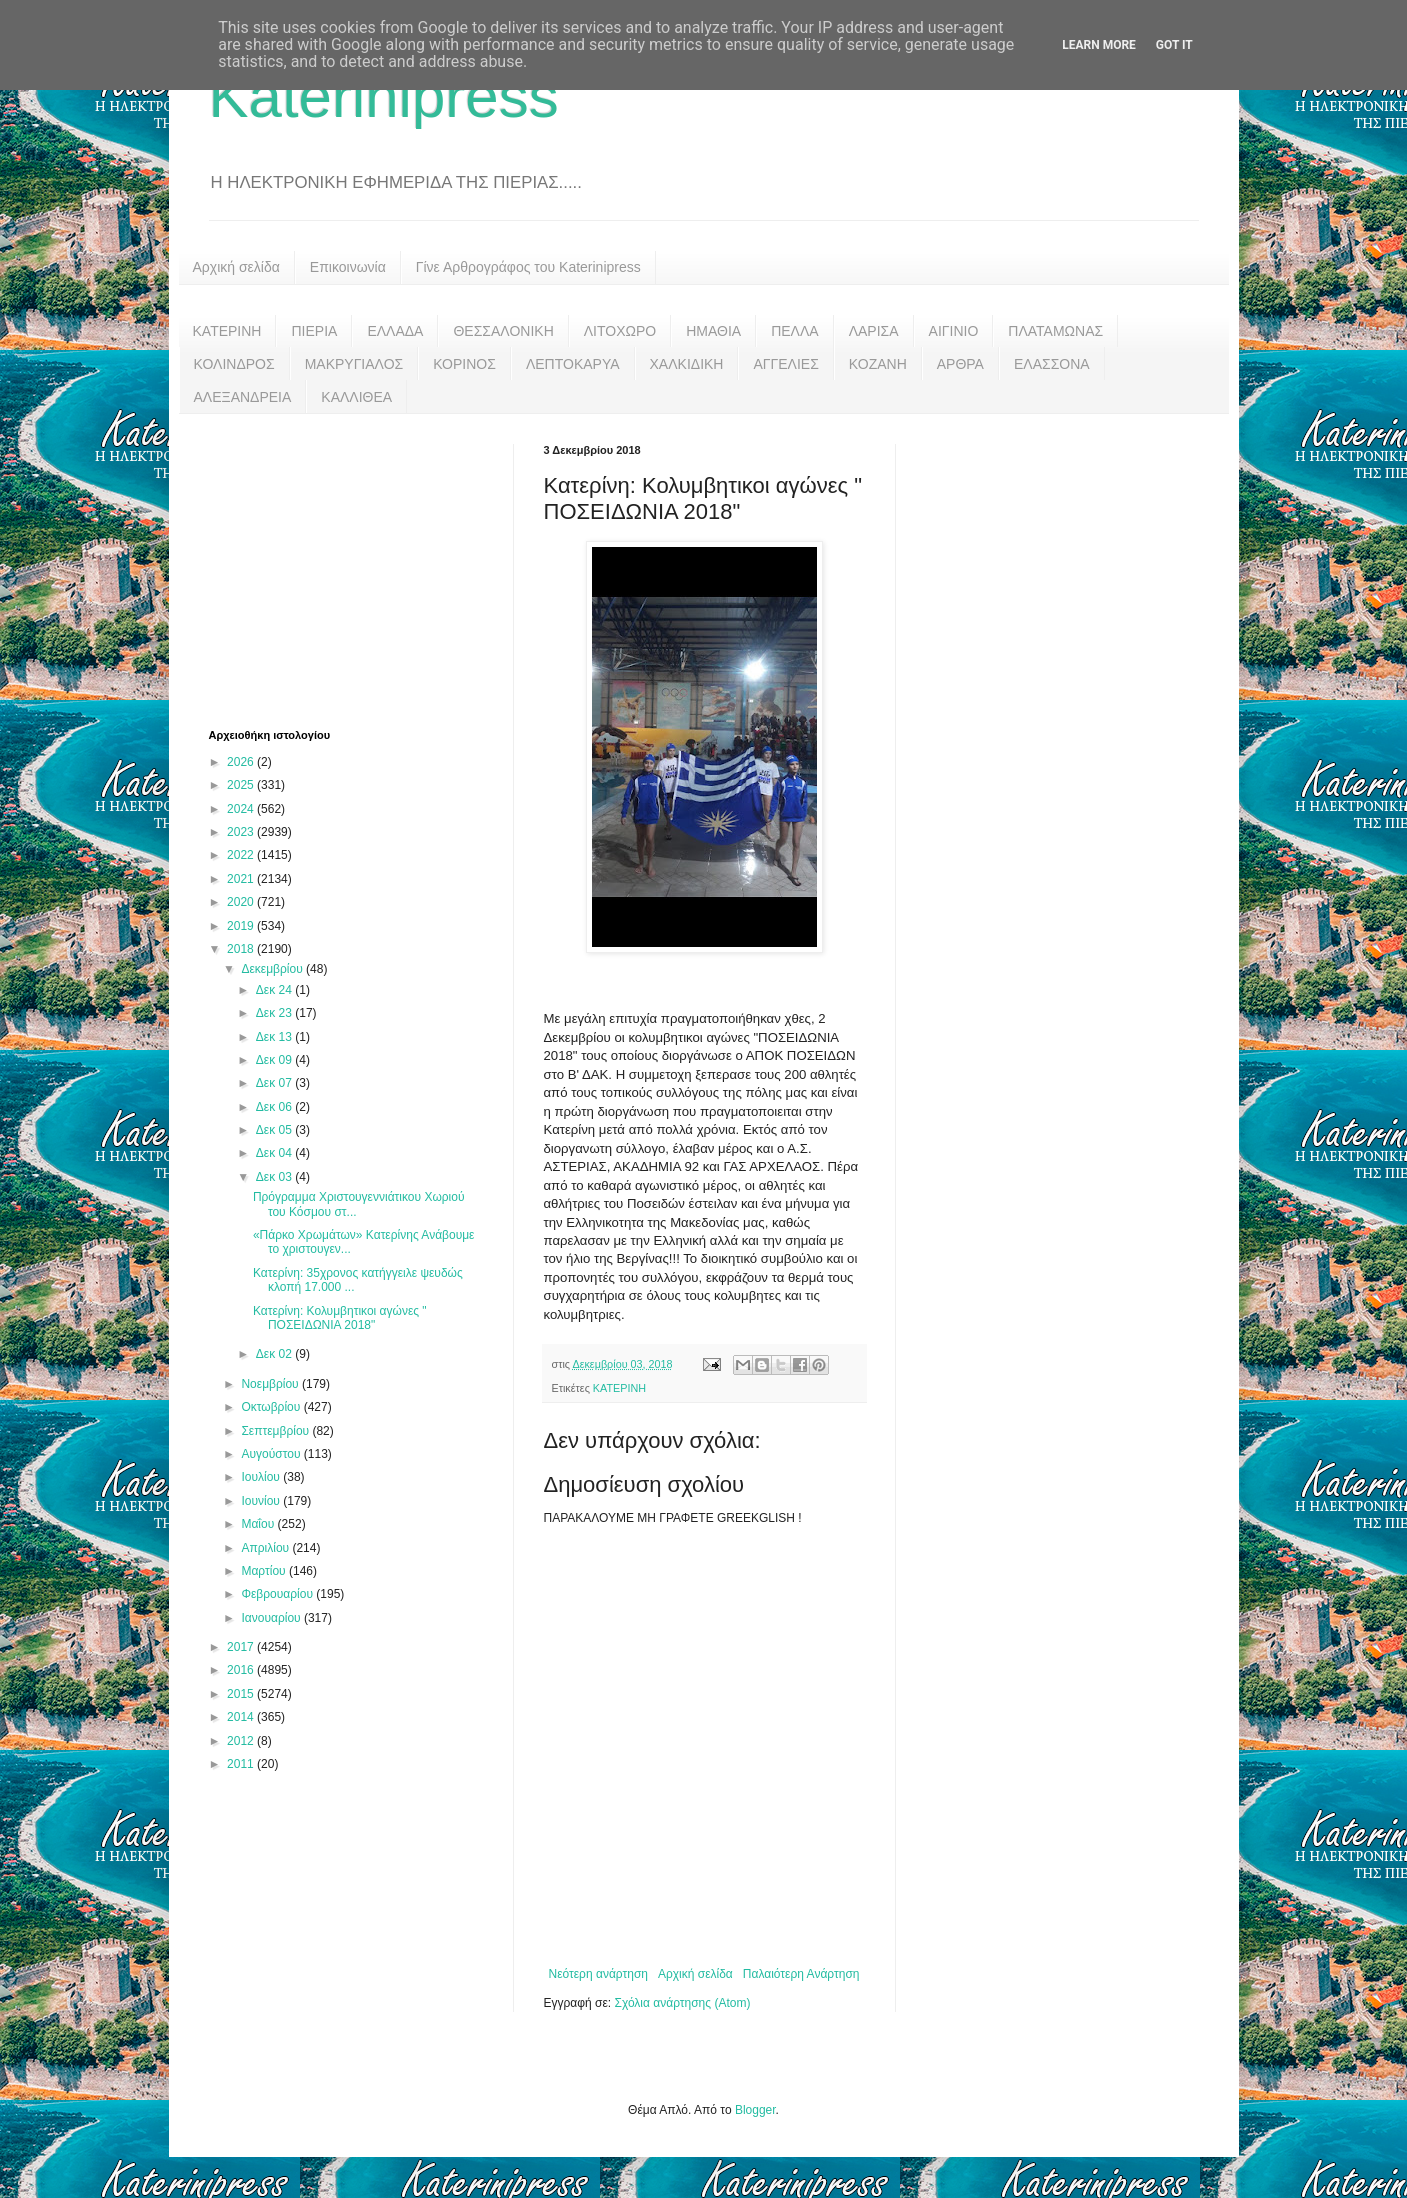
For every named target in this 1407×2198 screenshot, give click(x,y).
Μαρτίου (265, 1571)
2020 (242, 902)
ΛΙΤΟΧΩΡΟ (620, 331)
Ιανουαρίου (272, 1618)
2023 (242, 832)
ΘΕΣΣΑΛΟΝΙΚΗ (503, 331)
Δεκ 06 (275, 1107)
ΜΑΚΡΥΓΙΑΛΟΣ (354, 364)
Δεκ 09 (275, 1060)
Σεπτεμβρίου (276, 1431)
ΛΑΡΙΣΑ (874, 331)
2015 (242, 1694)
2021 (242, 879)
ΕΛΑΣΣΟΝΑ (1052, 364)
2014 (242, 1717)
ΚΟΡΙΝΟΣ (464, 364)
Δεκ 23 (275, 1013)
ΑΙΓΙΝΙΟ (954, 331)
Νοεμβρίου (271, 1384)
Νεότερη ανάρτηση (598, 1974)
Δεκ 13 (275, 1037)
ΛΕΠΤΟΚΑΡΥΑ (573, 364)
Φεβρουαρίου (278, 1594)
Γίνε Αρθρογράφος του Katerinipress (528, 267)
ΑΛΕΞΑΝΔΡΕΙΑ (243, 397)
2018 (242, 949)
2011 (242, 1764)
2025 (242, 785)
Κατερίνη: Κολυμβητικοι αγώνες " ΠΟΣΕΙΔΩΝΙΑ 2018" (340, 1318)
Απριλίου (266, 1548)
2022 (242, 855)
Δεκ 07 (275, 1083)
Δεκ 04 (275, 1153)
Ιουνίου (262, 1501)
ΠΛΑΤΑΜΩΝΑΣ (1055, 331)
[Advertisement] (359, 569)
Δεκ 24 (275, 990)
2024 (242, 809)
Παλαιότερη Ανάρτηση (801, 1974)
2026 (242, 762)
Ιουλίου (262, 1477)
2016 (242, 1670)
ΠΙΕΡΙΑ (314, 331)
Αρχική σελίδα (236, 267)
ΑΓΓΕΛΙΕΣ (785, 364)
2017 (242, 1647)
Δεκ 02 (275, 1354)
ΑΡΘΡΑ (960, 364)
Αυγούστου (272, 1454)
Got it (1174, 45)
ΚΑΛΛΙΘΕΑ (356, 397)
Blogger (755, 2110)
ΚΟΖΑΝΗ (878, 364)
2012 (242, 1741)
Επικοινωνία (348, 267)
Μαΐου (259, 1524)
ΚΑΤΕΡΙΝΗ (227, 331)
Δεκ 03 (275, 1177)
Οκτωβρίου (272, 1407)
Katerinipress (384, 96)
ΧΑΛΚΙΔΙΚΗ (687, 364)
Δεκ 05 (275, 1130)
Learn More (1099, 45)
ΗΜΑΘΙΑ (713, 331)
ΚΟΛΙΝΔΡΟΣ (234, 364)
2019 (242, 926)
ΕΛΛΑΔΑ (395, 331)
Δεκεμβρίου (273, 969)
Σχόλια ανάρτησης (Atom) (682, 2003)
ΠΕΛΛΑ (795, 331)
